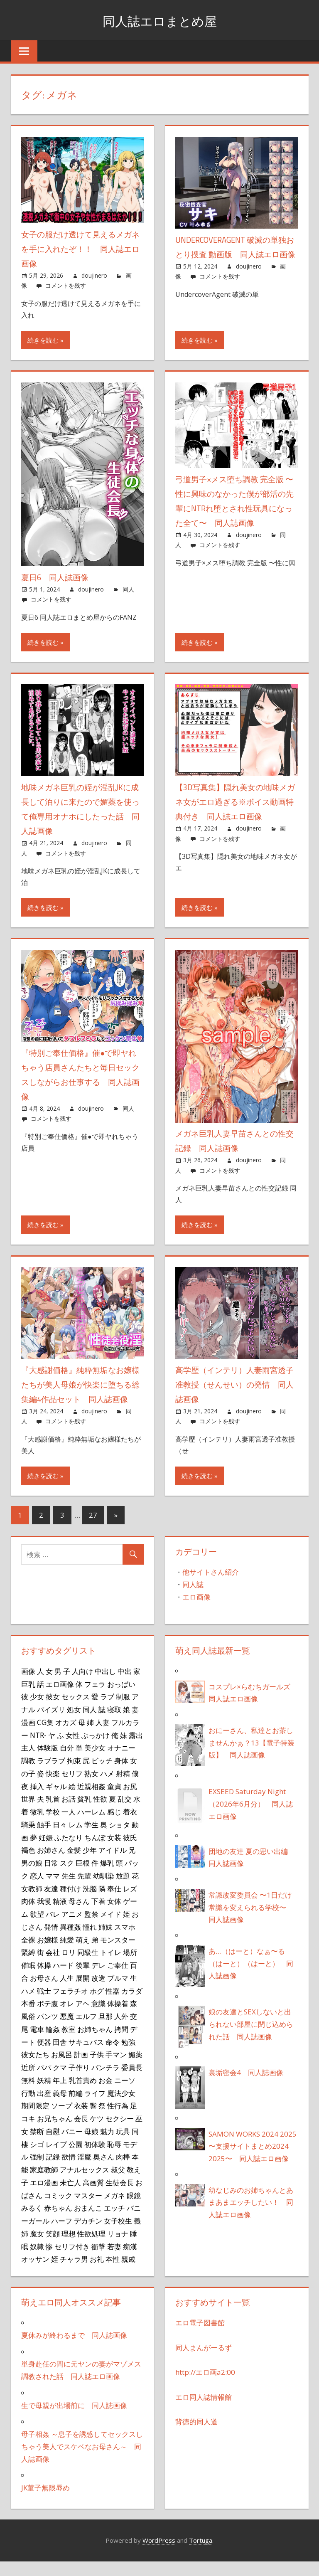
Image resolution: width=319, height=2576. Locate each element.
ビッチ (102, 1775)
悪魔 (67, 2031)
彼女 (53, 1711)
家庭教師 (44, 2184)
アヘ (83, 2018)
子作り (79, 2082)
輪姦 (53, 2043)
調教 (28, 1775)
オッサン (35, 2273)
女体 (114, 1915)
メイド (110, 1928)
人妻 (103, 1737)
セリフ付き (72, 2261)
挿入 (37, 1801)
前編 (76, 2108)
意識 (98, 2018)
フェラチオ (70, 2005)
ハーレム (91, 1826)
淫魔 (84, 2171)
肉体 (28, 1915)
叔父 (118, 2184)
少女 (37, 1711)
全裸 (28, 1954)
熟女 (91, 1788)
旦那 (105, 2031)
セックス (75, 1711)
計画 (81, 2069)
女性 (73, 1750)
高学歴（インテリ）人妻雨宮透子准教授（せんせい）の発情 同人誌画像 (233, 1384)
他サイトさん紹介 (210, 1586)
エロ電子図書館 (200, 2337)
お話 (68, 1813)
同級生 (87, 1967)
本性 (113, 2273)
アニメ (72, 1928)
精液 (60, 1915)
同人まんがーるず (203, 2362)
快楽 (53, 1788)
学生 (91, 1839)
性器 (113, 2005)
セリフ (72, 1788)
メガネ (114, 2210)
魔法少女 (121, 2108)
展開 (83, 1992)
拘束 (74, 1775)
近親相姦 (91, 1801)
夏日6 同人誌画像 (56, 577)
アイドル (112, 1864)
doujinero (94, 275)
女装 (114, 1852)
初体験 (95, 2159)
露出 (136, 1750)
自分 (67, 1762)
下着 (98, 1915)
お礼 (97, 2273)
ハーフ (61, 2235)
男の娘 (31, 1877)
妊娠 (46, 1852)
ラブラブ (51, 1775)
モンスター (117, 1954)
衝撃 (98, 2261)
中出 (125, 1686)
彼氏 (130, 1852)
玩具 (123, 2146)
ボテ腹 (47, 2018)
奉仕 (114, 1903)
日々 (60, 1839)
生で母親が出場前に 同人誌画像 (74, 2420)
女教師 (31, 1903)
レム (76, 1839)
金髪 (74, 1864)
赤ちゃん (58, 2222)
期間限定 (35, 2120)
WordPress (158, 2555)
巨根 (83, 1877)
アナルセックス (84, 2184)
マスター (88, 2210)
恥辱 (114, 2159)
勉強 (128, 2056)
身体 (121, 1775)
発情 (51, 1941)
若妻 (114, 2261)
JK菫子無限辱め (45, 2502)
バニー (72, 2146)
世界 (28, 1813)
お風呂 (61, 2069)
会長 (81, 2133)
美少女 (95, 1762)
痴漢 (130, 2261)
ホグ (97, 2005)
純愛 (67, 1954)
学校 (53, 1826)
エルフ (86, 2031)
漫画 (28, 1737)
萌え (83, 1954)
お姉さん (51, 1864)
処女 (74, 1724)
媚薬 (135, 2069)
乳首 (53, 1813)
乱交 (125, 1813)
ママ (53, 1890)
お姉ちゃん (95, 2043)
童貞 (114, 1801)
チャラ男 (74, 2273)
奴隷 (37, 2261)
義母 (60, 2108)
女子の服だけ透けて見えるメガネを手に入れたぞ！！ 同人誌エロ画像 (79, 249)
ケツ (97, 2133)
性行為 (117, 2120)
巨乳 (28, 1698)
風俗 (28, 2031)
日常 (51, 1877)
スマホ (124, 1941)
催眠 (28, 1979)
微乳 (37, 1826)
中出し (105, 1686)
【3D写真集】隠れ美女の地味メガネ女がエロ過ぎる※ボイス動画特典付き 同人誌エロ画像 (234, 802)
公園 (76, 2159)
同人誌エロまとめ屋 (159, 20)
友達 (51, 1903)
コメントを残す (65, 285)
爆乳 (107, 1877)
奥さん (103, 2171)
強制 (37, 2171)
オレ (67, 2018)
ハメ (107, 1788)
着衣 (130, 1826)
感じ (114, 1826)
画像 (28, 1686)
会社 (53, 1967)
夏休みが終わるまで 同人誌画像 (74, 2349)
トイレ (110, 1967)
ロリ (68, 1967)
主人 (28, 1762)
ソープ (61, 2120)
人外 (121, 2031)
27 (93, 1529)
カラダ (131, 2005)
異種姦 (70, 1941)
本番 (28, 2018)
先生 (68, 1890)
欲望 (37, 1928)
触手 (44, 1839)
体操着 (117, 2018)
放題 (123, 1890)
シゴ (37, 2159)
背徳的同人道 (196, 2436)
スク (67, 1877)
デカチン (88, 2235)
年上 (60, 2095)
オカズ (65, 1737)
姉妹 (105, 1941)
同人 (128, 589)
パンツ (47, 2031)
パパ (44, 2082)
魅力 (107, 2146)
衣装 (81, 2120)
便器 (44, 2056)
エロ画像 (196, 1611)
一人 (68, 1826)
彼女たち (35, 2069)
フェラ (95, 1698)
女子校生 (118, 2235)
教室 (68, 2043)
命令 (113, 2056)
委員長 (131, 2082)
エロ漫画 (44, 2197)
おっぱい (121, 1698)
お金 (105, 2095)
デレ (98, 1979)
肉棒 (123, 2171)
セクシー (120, 2133)
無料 (28, 2095)
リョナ (117, 2248)
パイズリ (51, 1724)
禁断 (37, 2146)
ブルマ (117, 1992)
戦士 (44, 2005)
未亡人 (70, 2197)
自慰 (53, 2146)
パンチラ (105, 2082)
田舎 (60, 2056)
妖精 (44, 2095)
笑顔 (53, 2248)
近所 (28, 2082)
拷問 (121, 2043)
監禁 (91, 1928)
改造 (98, 1992)
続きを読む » (45, 340)
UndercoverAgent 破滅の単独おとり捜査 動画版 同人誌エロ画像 (235, 254)
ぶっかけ (95, 1750)
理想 (68, 2248)
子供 (97, 2069)
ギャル (56, 1801)
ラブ (107, 1711)
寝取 (114, 1724)
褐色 (28, 1864)
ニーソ (124, 2095)
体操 (44, 1979)
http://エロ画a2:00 (205, 2386)
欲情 (68, 2171)
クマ (60, 2082)
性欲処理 (91, 2248)
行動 (28, 2108)
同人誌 (193, 1599)
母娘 (91, 2146)
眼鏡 (134, 2210)
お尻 (130, 1801)
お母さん (44, 1992)
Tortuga (200, 2555)
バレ (53, 1928)
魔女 (37, 2248)
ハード (63, 1979)
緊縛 (28, 1967)
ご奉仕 (117, 1979)
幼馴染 (103, 1890)
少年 (90, 1864)
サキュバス (86, 2056)
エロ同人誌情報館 (203, 2411)
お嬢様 (47, 1954)
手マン (116, 2069)
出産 (44, 2108)
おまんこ (88, 2222)
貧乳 (84, 1813)
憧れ (90, 1941)
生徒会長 (120, 2197)
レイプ (56, 2159)
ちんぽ (95, 1852)
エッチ (114, 2222)
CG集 (45, 1737)
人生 (67, 1992)
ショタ (119, 1839)
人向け (82, 1686)
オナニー (121, 1762)
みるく (31, 2222)
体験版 (47, 1762)
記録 (53, 2171)
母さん (79, 1915)
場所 (130, 1967)
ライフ (95, 2108)
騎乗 (28, 1839)
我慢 (44, 1915)
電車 (37, 2043)
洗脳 (90, 1903)
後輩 (83, 1979)
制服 (123, 1711)
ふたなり (68, 1852)
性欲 (100, 1813)
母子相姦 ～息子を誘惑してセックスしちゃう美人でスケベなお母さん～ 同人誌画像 (82, 2461)
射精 (123, 1788)
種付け (70, 1903)
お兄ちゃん (54, 2133)
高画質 (93, 2197)
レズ (130, 1903)
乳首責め (83, 2095)
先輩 (84, 1890)
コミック (58, 2210)
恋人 (37, 1890)
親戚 (128, 2273)
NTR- (38, 1750)
